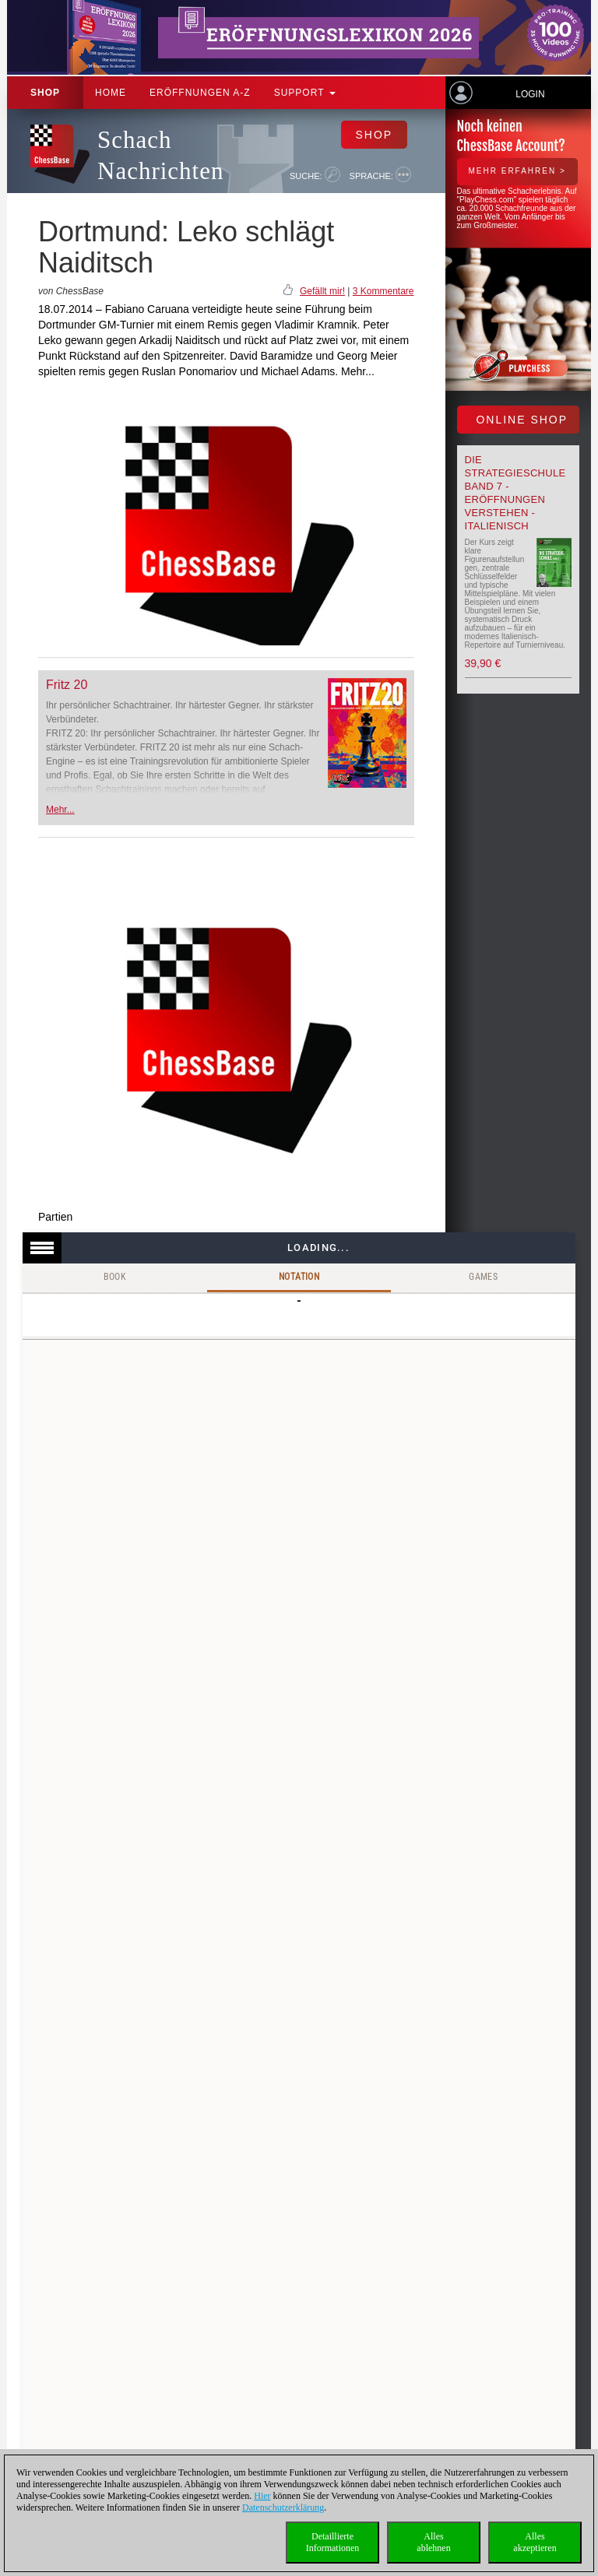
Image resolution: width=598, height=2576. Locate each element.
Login (529, 94)
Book (115, 1276)
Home (110, 92)
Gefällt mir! (322, 291)
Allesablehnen (433, 2542)
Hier (262, 2495)
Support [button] (305, 92)
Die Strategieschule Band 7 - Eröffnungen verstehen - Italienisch (515, 493)
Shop (45, 92)
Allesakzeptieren (534, 2542)
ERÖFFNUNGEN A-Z (200, 92)
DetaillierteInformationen (333, 2542)
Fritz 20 (66, 684)
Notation (299, 1276)
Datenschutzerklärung (283, 2507)
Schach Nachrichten (160, 155)
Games (483, 1276)
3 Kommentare (383, 291)
